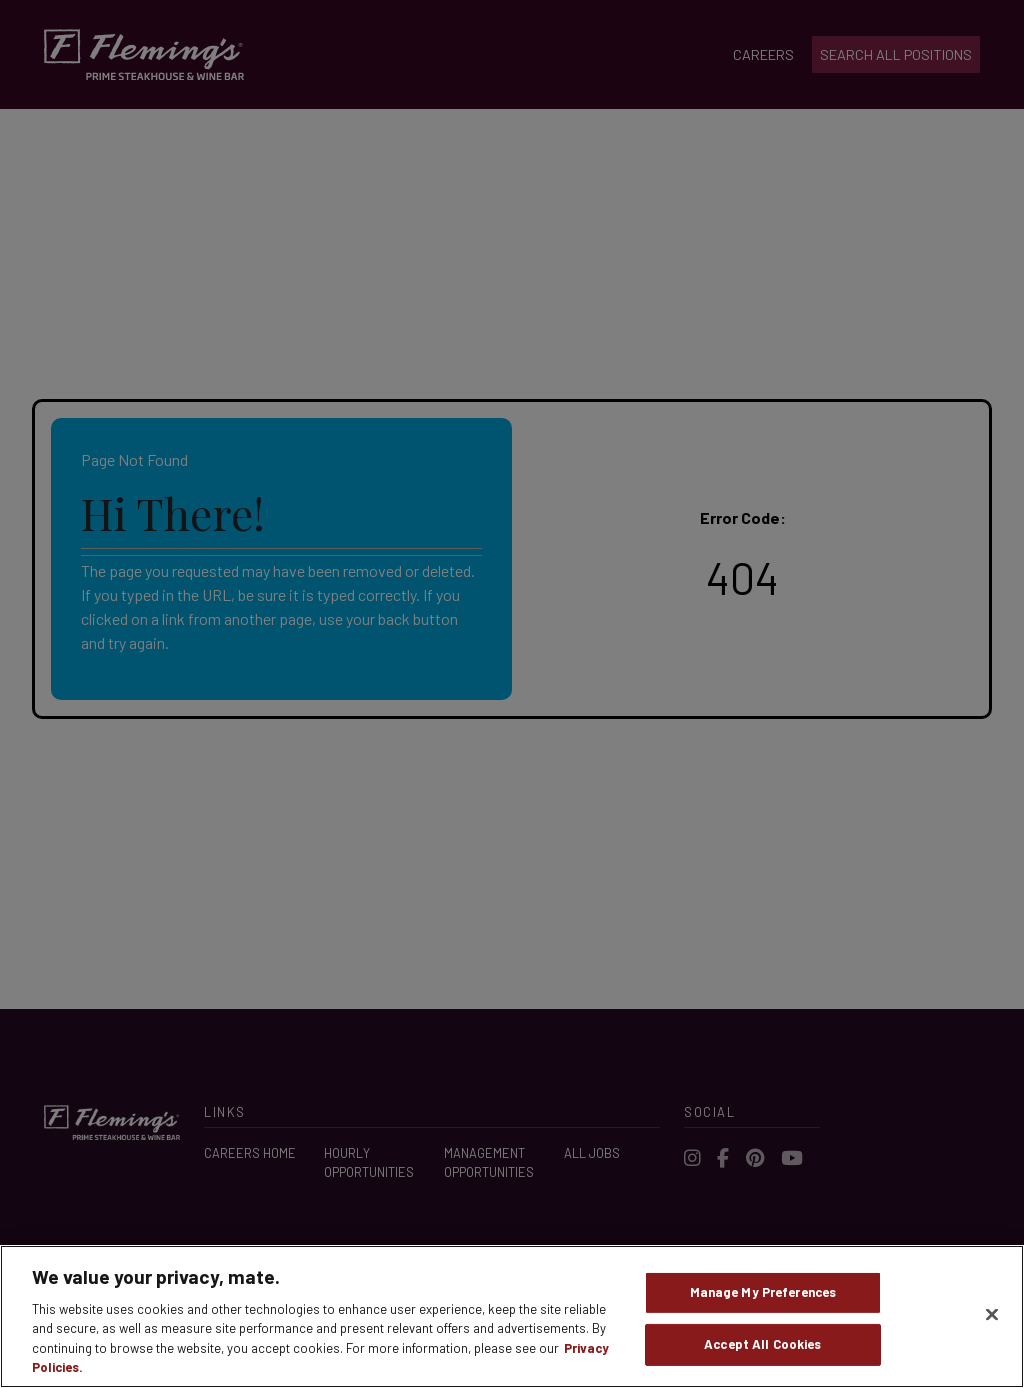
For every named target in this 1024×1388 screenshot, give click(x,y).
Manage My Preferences (763, 1295)
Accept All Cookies (762, 1347)
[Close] (992, 1318)
